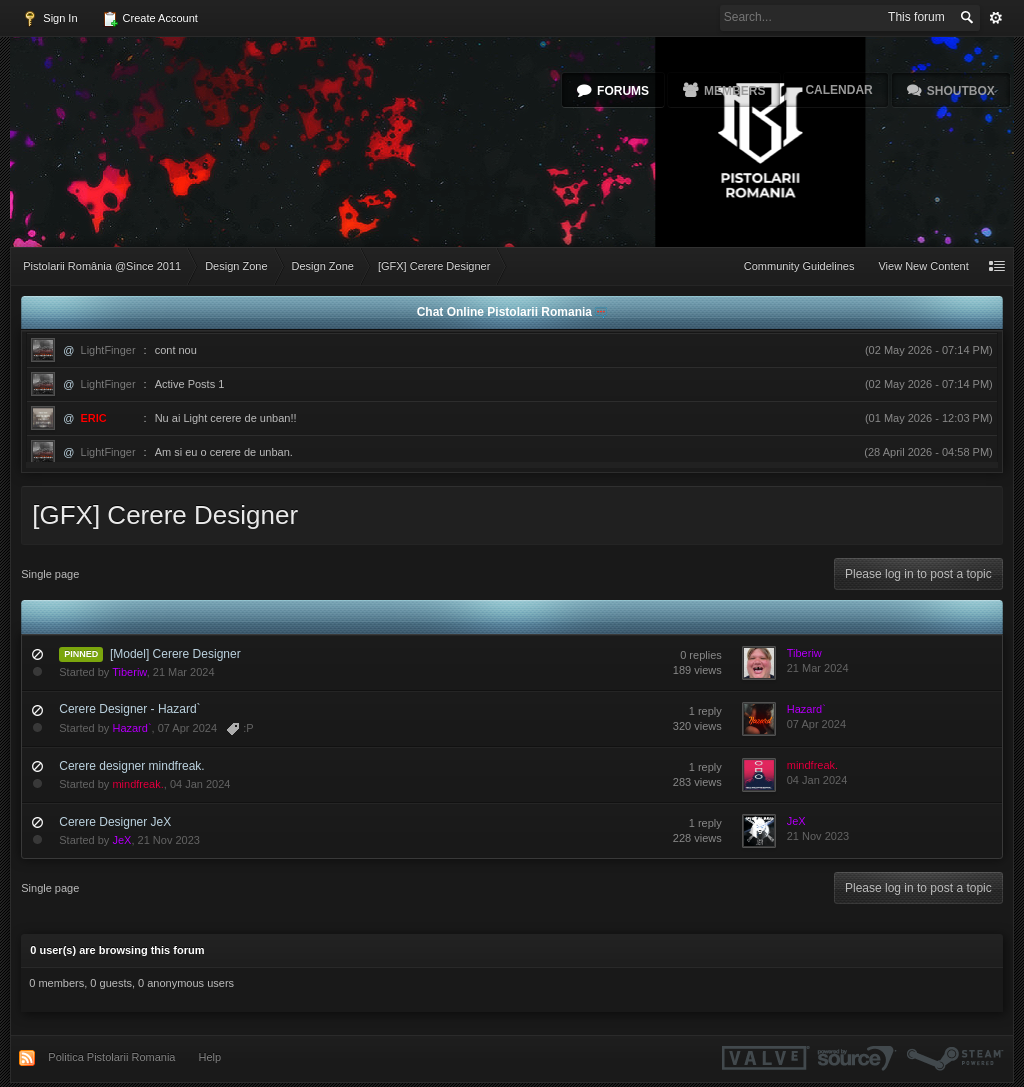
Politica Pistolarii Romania (111, 1057)
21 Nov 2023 (818, 836)
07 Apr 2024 (816, 724)
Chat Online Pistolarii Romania (506, 312)
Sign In (49, 19)
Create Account (150, 19)
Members (734, 91)
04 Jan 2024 (817, 780)
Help (210, 1057)
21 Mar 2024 (818, 668)
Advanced (996, 18)
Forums (623, 91)
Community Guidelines (799, 266)
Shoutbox (961, 91)
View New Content (923, 266)
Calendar (838, 90)
